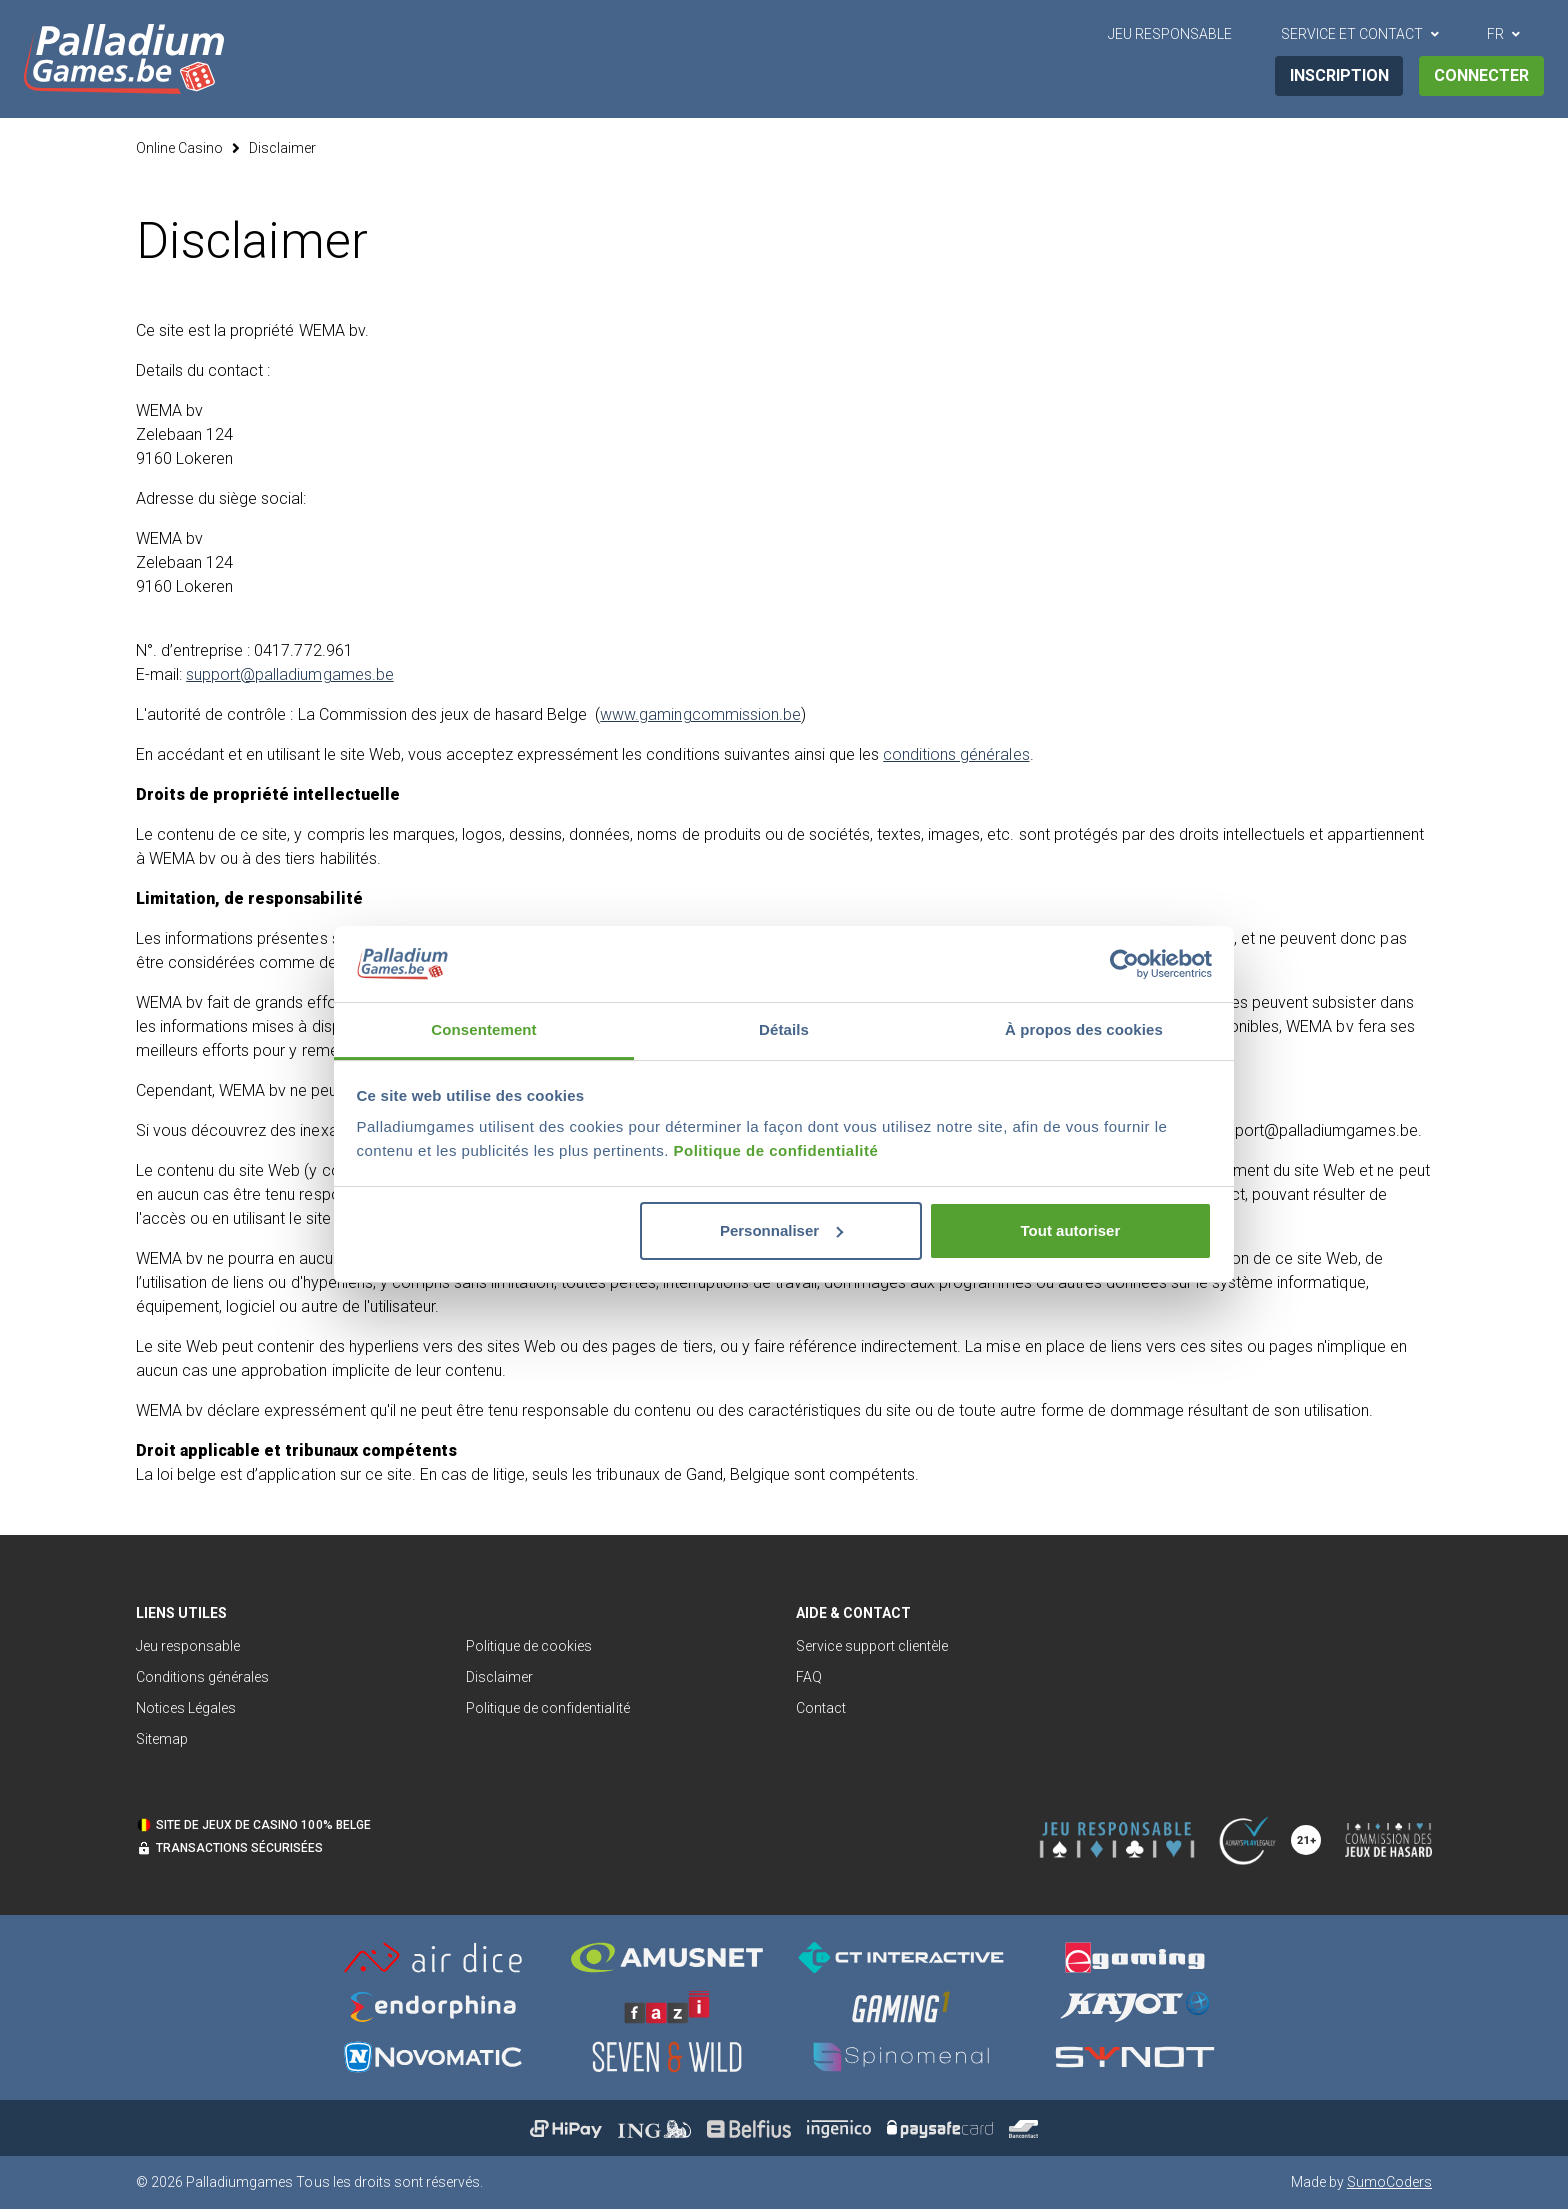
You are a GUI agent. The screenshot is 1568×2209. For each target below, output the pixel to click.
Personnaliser (781, 1230)
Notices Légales (186, 1708)
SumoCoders (1389, 2182)
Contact (821, 1708)
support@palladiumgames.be (290, 674)
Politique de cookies (529, 1646)
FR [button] (1495, 34)
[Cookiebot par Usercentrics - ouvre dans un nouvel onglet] (1124, 964)
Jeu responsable (188, 1646)
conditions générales (956, 754)
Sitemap (162, 1739)
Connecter (1481, 75)
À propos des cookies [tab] (1084, 1029)
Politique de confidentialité (776, 1150)
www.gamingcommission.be (700, 714)
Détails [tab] (784, 1029)
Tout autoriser (1071, 1230)
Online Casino (179, 148)
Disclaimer (282, 148)
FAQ (809, 1677)
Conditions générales (202, 1677)
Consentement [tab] (483, 1029)
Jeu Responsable (1170, 34)
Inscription (1339, 75)
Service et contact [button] (1352, 34)
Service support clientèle (872, 1646)
